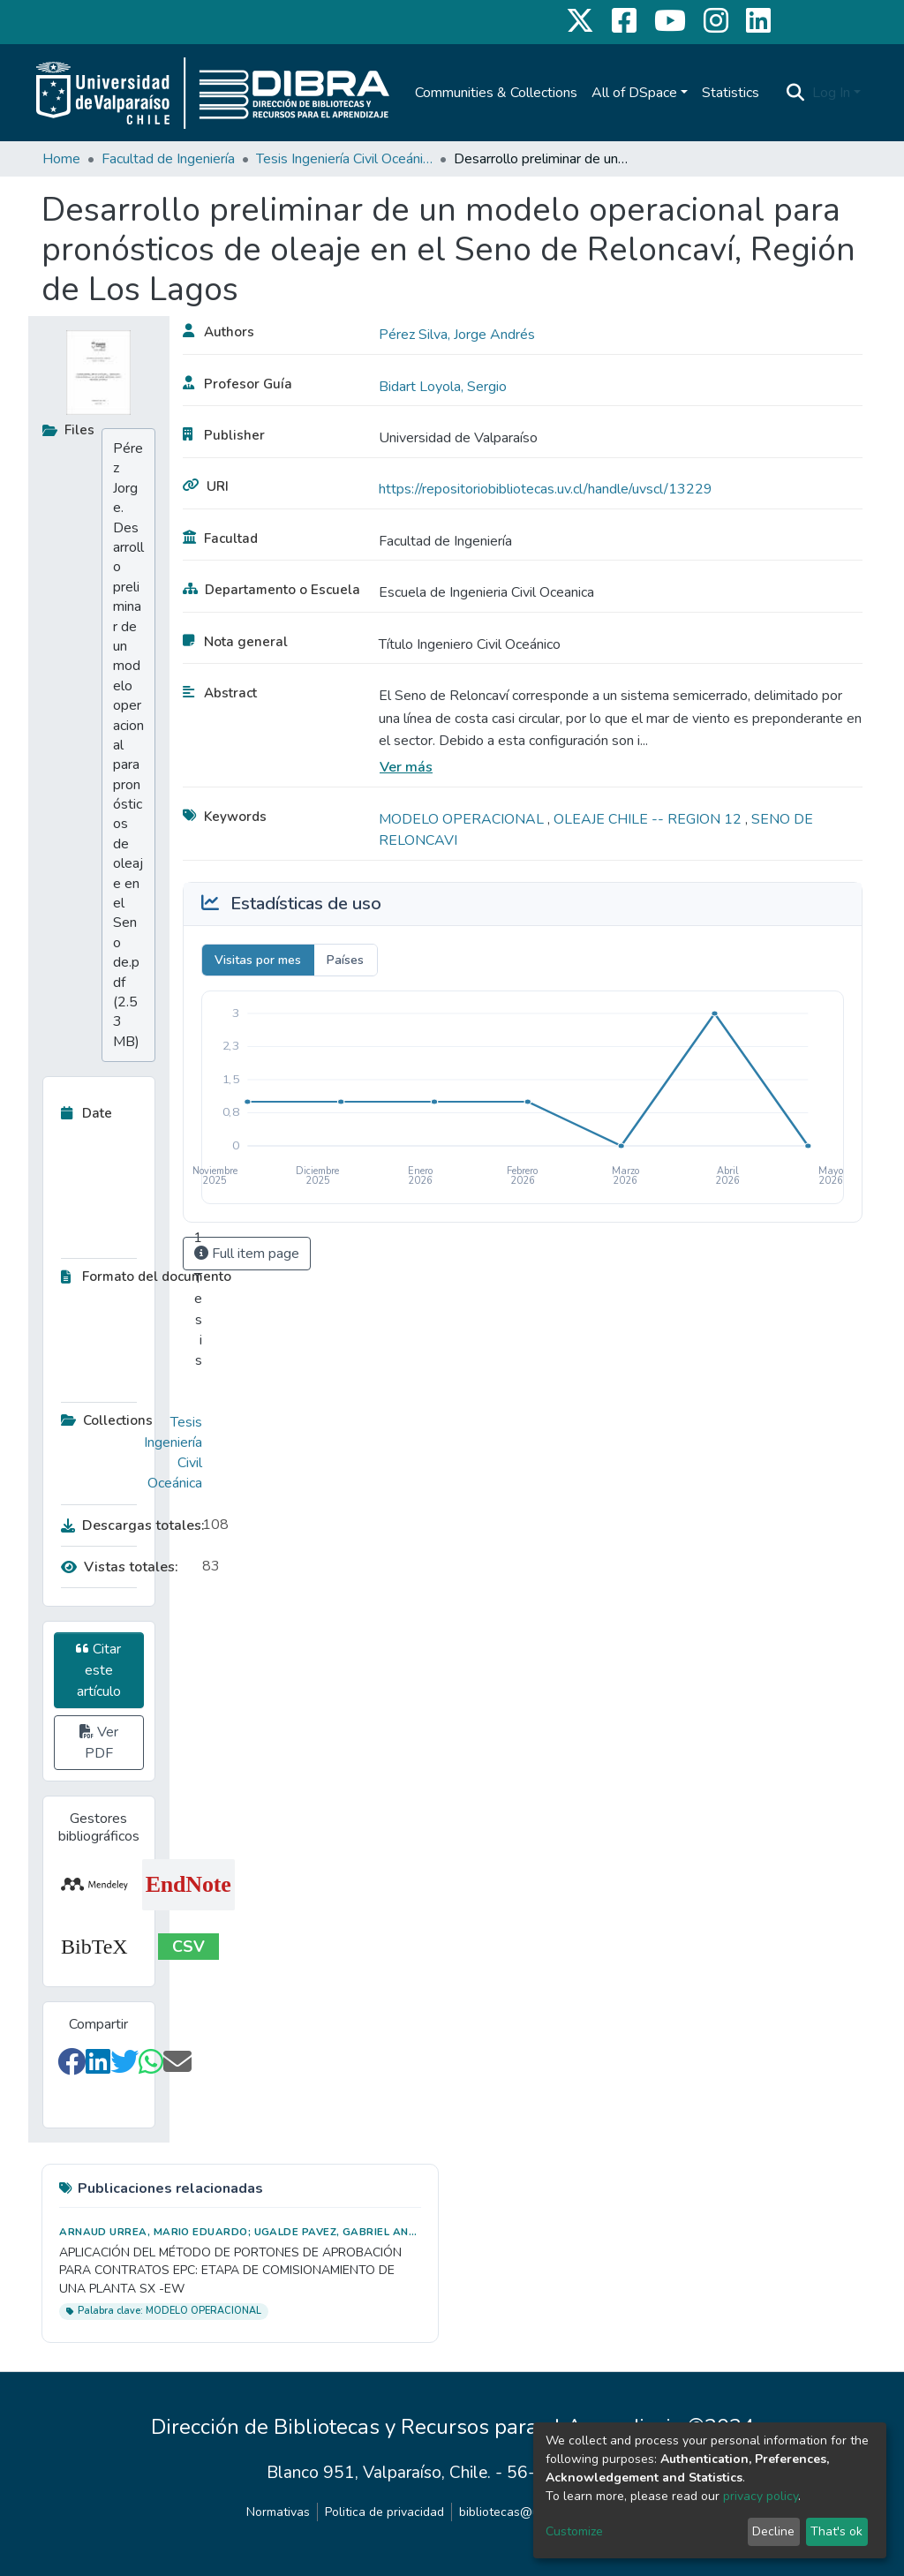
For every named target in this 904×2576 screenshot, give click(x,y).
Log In (831, 92)
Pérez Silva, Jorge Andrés (457, 334)
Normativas (278, 2512)
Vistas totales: (119, 1567)
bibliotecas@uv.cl (508, 2512)
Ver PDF (98, 1742)
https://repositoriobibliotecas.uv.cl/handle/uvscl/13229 (545, 489)
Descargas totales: (127, 1525)
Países (345, 960)
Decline (773, 2531)
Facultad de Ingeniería (168, 159)
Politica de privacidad (384, 2512)
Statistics (730, 92)
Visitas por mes (258, 960)
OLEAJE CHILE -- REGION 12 (649, 819)
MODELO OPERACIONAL (463, 819)
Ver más (406, 767)
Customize (574, 2531)
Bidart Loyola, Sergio (443, 386)
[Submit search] (796, 92)
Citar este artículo (98, 1670)
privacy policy (760, 2496)
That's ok (836, 2531)
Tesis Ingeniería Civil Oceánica (344, 159)
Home (61, 159)
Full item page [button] (246, 1253)
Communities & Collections (496, 92)
